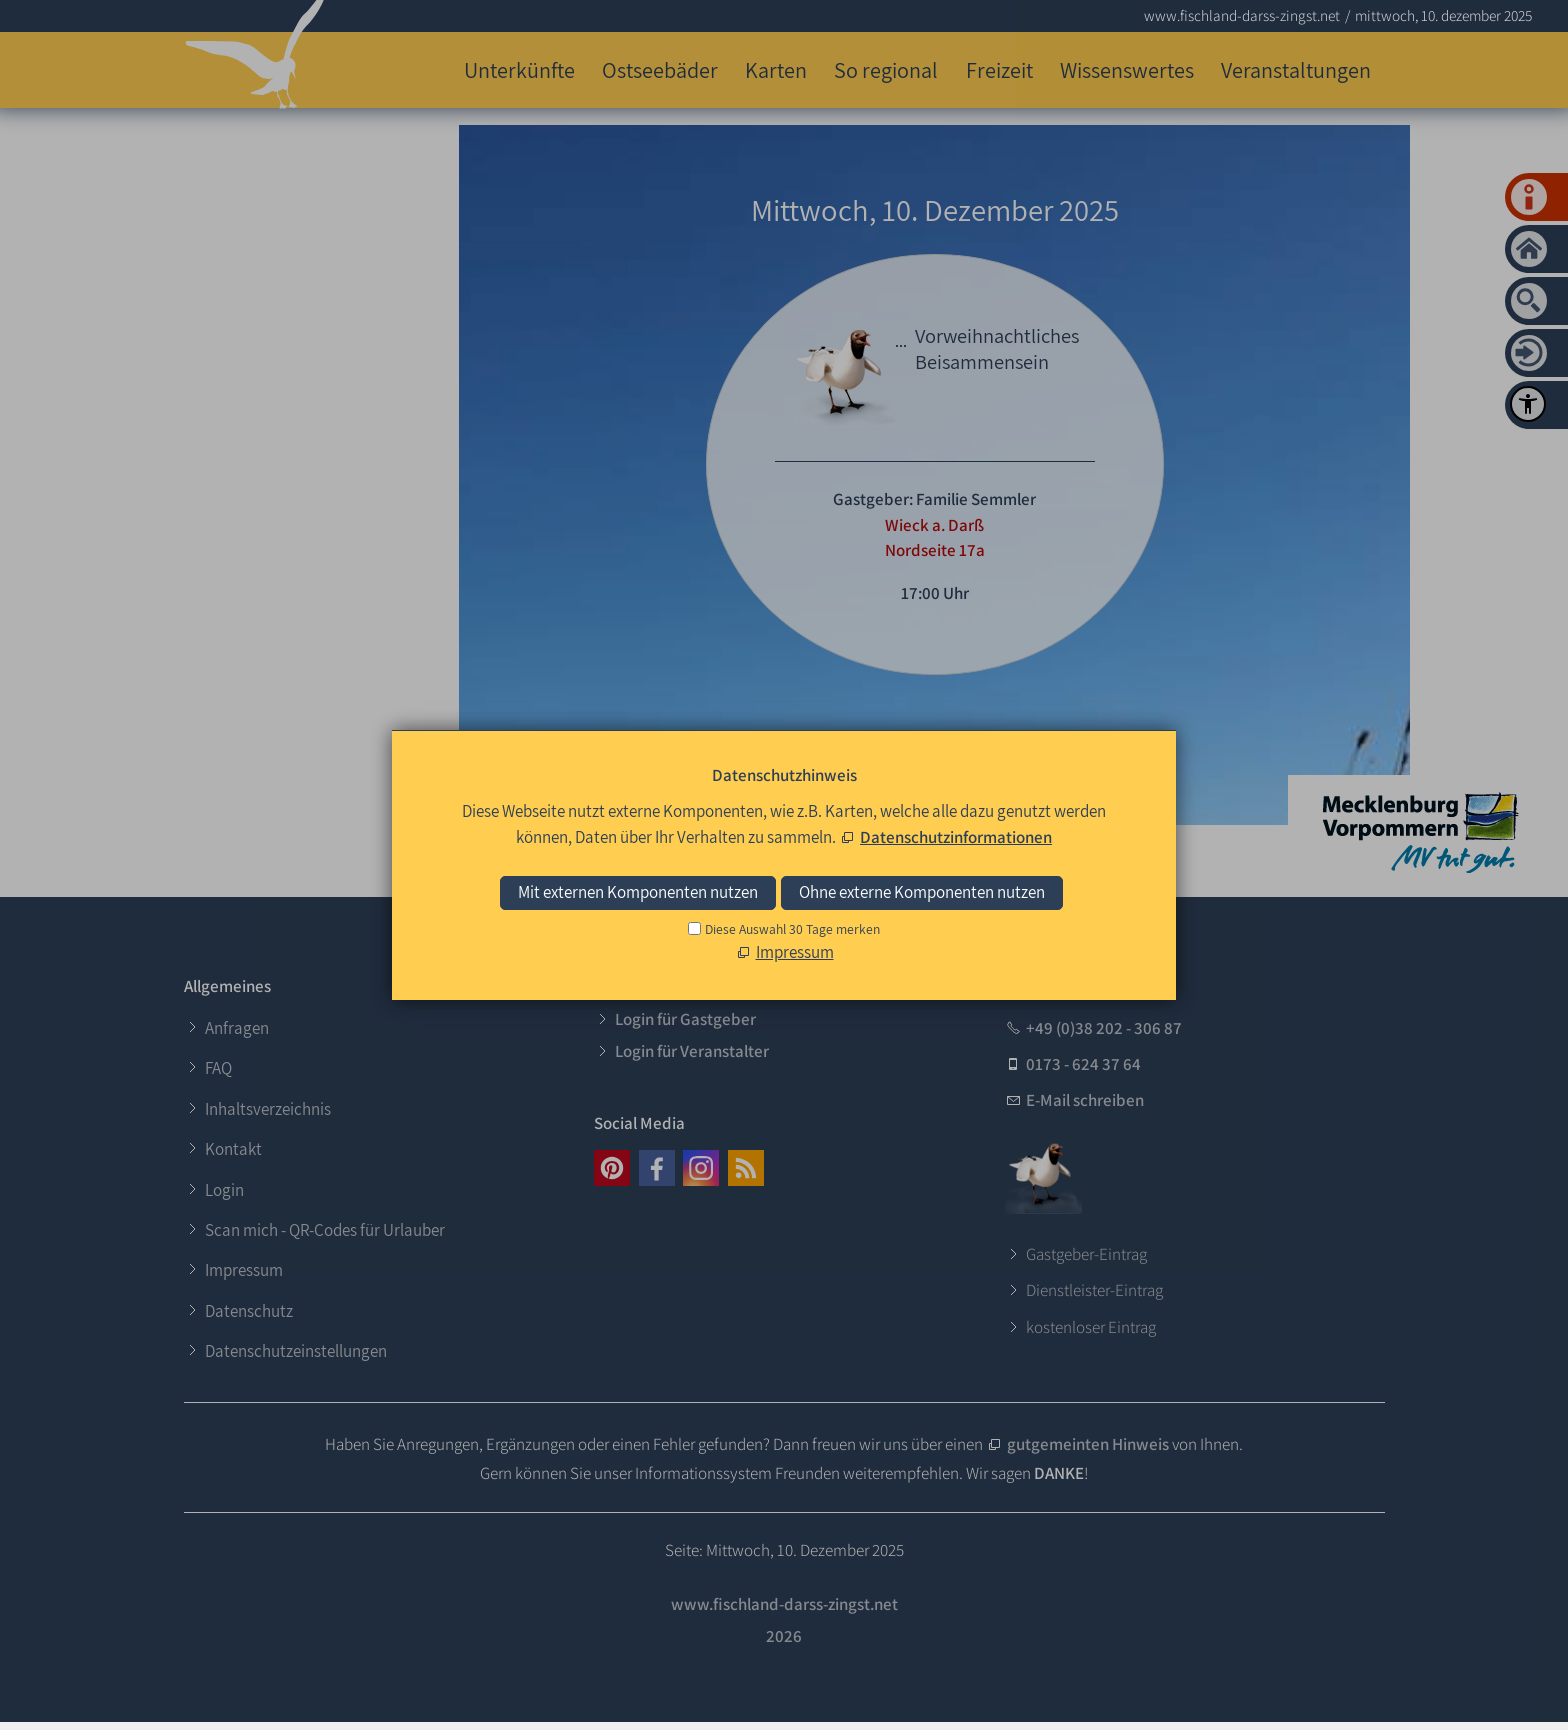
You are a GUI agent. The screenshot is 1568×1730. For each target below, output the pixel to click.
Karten (776, 69)
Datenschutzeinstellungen (296, 1351)
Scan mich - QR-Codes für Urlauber (325, 1230)
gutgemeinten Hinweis (1088, 1444)
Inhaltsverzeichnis (268, 1109)
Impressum (244, 1270)
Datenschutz (249, 1311)
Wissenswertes (1127, 69)
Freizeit (999, 69)
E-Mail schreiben (1085, 1100)
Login (224, 1190)
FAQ (218, 1068)
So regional (886, 69)
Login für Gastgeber (685, 1019)
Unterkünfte (519, 69)
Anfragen (237, 1028)
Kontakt (233, 1149)
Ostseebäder (660, 69)
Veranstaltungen (1296, 69)
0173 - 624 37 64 (1083, 1064)
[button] (612, 1168)
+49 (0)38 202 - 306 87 (1104, 1028)
